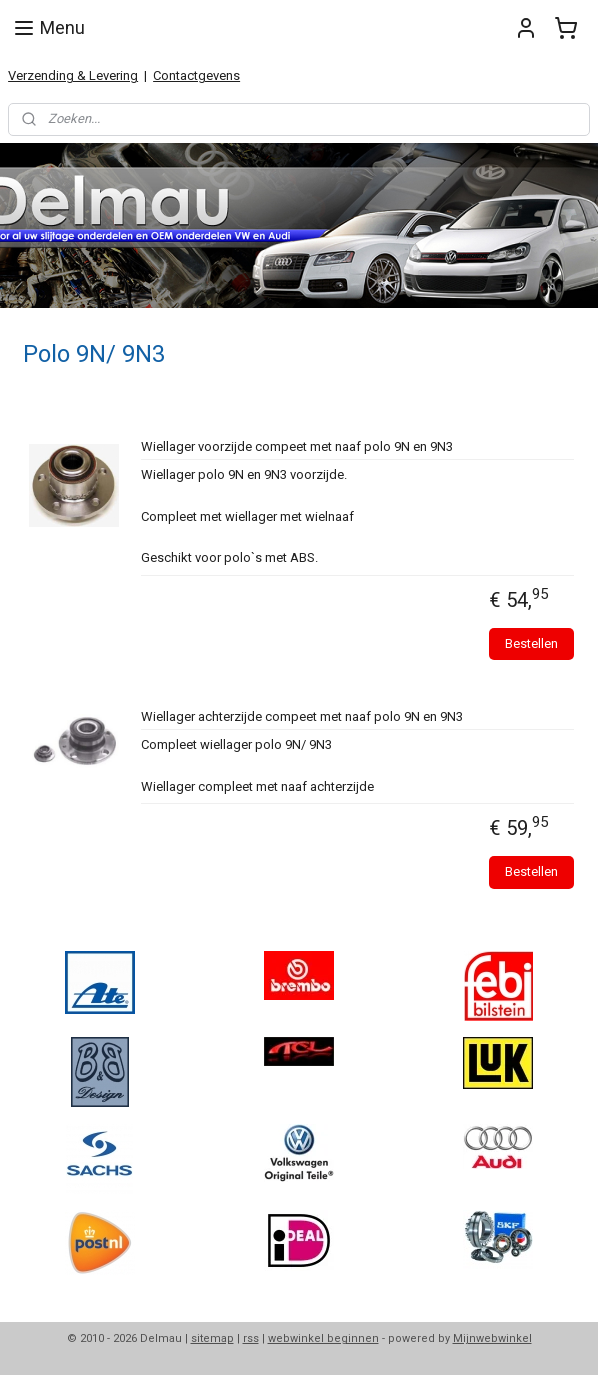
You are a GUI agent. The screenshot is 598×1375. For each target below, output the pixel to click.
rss (251, 1338)
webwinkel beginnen (323, 1338)
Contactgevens (196, 75)
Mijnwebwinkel (492, 1338)
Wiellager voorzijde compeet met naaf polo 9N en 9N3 (297, 446)
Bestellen (531, 643)
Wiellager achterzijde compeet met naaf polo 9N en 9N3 (302, 716)
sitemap (212, 1338)
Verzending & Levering (73, 75)
